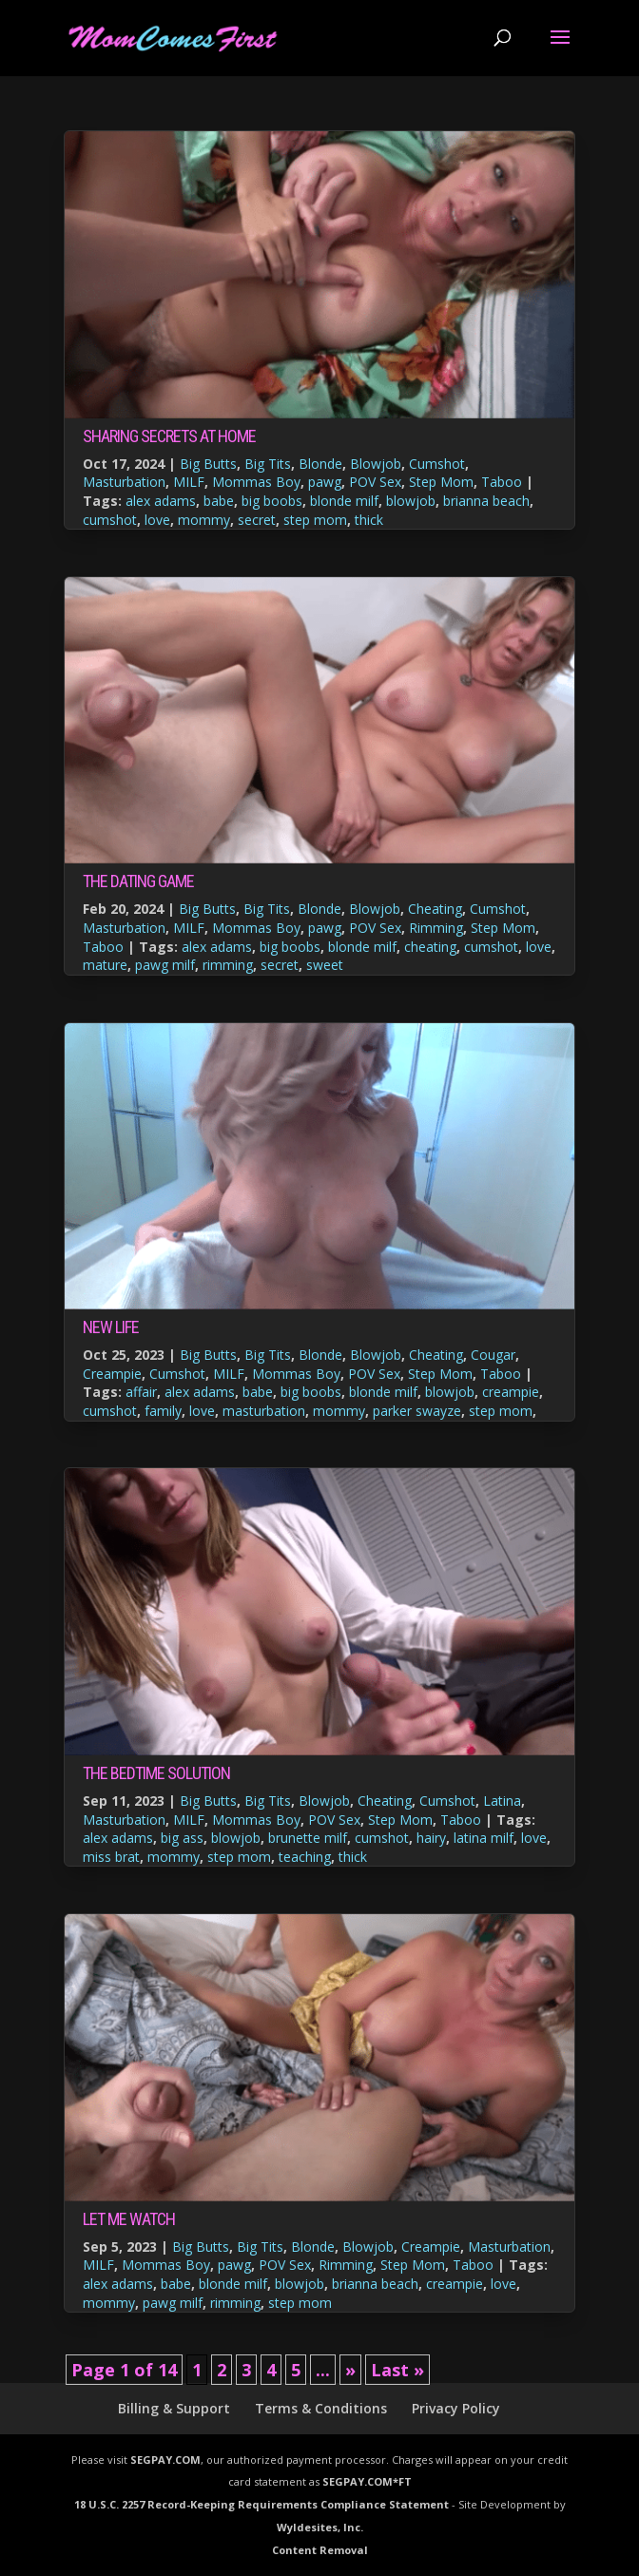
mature (105, 965)
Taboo (501, 482)
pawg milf (165, 965)
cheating (430, 947)
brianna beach (486, 501)
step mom (315, 520)
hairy (431, 1838)
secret (257, 520)
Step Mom (441, 482)
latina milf (483, 1838)
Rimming (436, 928)
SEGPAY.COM (165, 2459)
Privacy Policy (456, 2408)
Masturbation (124, 482)
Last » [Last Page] (397, 2369)
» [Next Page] (350, 2369)
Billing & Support (174, 2408)
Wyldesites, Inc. (320, 2527)
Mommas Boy (256, 482)
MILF (188, 482)
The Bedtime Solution (156, 1773)
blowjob (411, 501)
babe (218, 501)
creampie (510, 1392)
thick (369, 520)
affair (141, 1392)
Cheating (435, 909)
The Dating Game (138, 881)
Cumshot (437, 464)
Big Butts (208, 464)
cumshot (110, 520)
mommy (204, 520)
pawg (324, 482)
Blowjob (375, 464)
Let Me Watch (129, 2219)
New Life (111, 1327)
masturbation (264, 1411)
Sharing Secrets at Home (169, 436)
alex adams (161, 501)
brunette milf (307, 1838)
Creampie (112, 1374)
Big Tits (267, 464)
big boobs (272, 501)
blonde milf (344, 501)
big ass (182, 1838)
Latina (502, 1801)
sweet (324, 965)
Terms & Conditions (321, 2408)
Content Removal (320, 2550)
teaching (305, 1857)
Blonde (320, 464)
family (163, 1411)
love (157, 520)
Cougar (493, 1355)
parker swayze (417, 1411)
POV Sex (375, 482)
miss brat (111, 1857)
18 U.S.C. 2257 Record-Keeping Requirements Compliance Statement (261, 2504)
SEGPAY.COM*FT (367, 2481)
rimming (228, 965)
